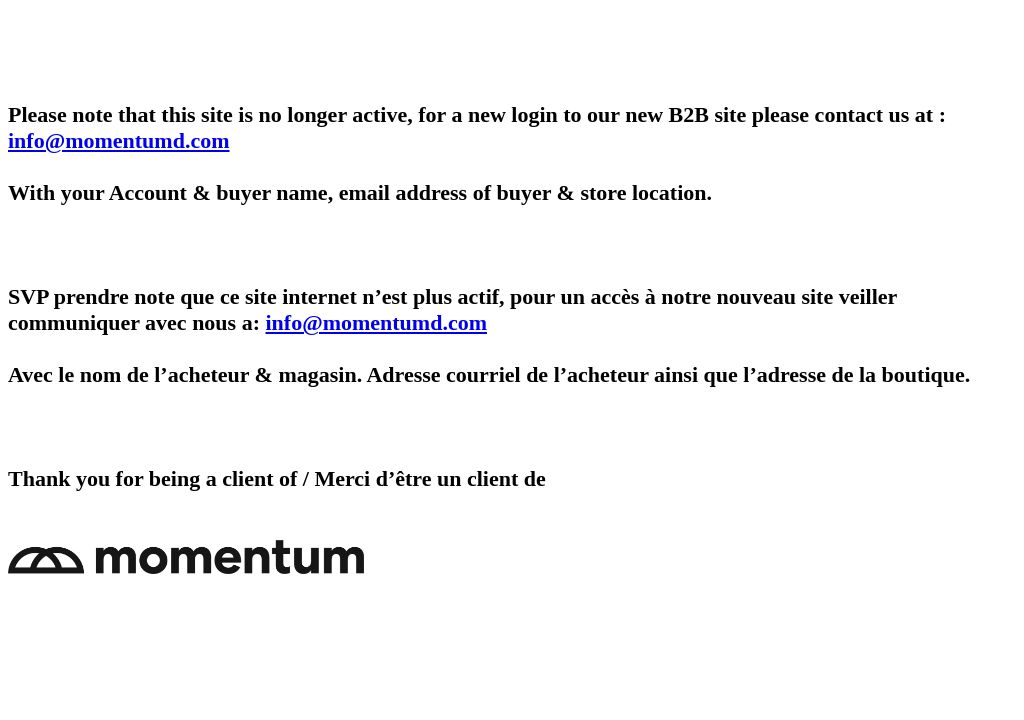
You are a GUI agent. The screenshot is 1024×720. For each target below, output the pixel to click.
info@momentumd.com (119, 140)
